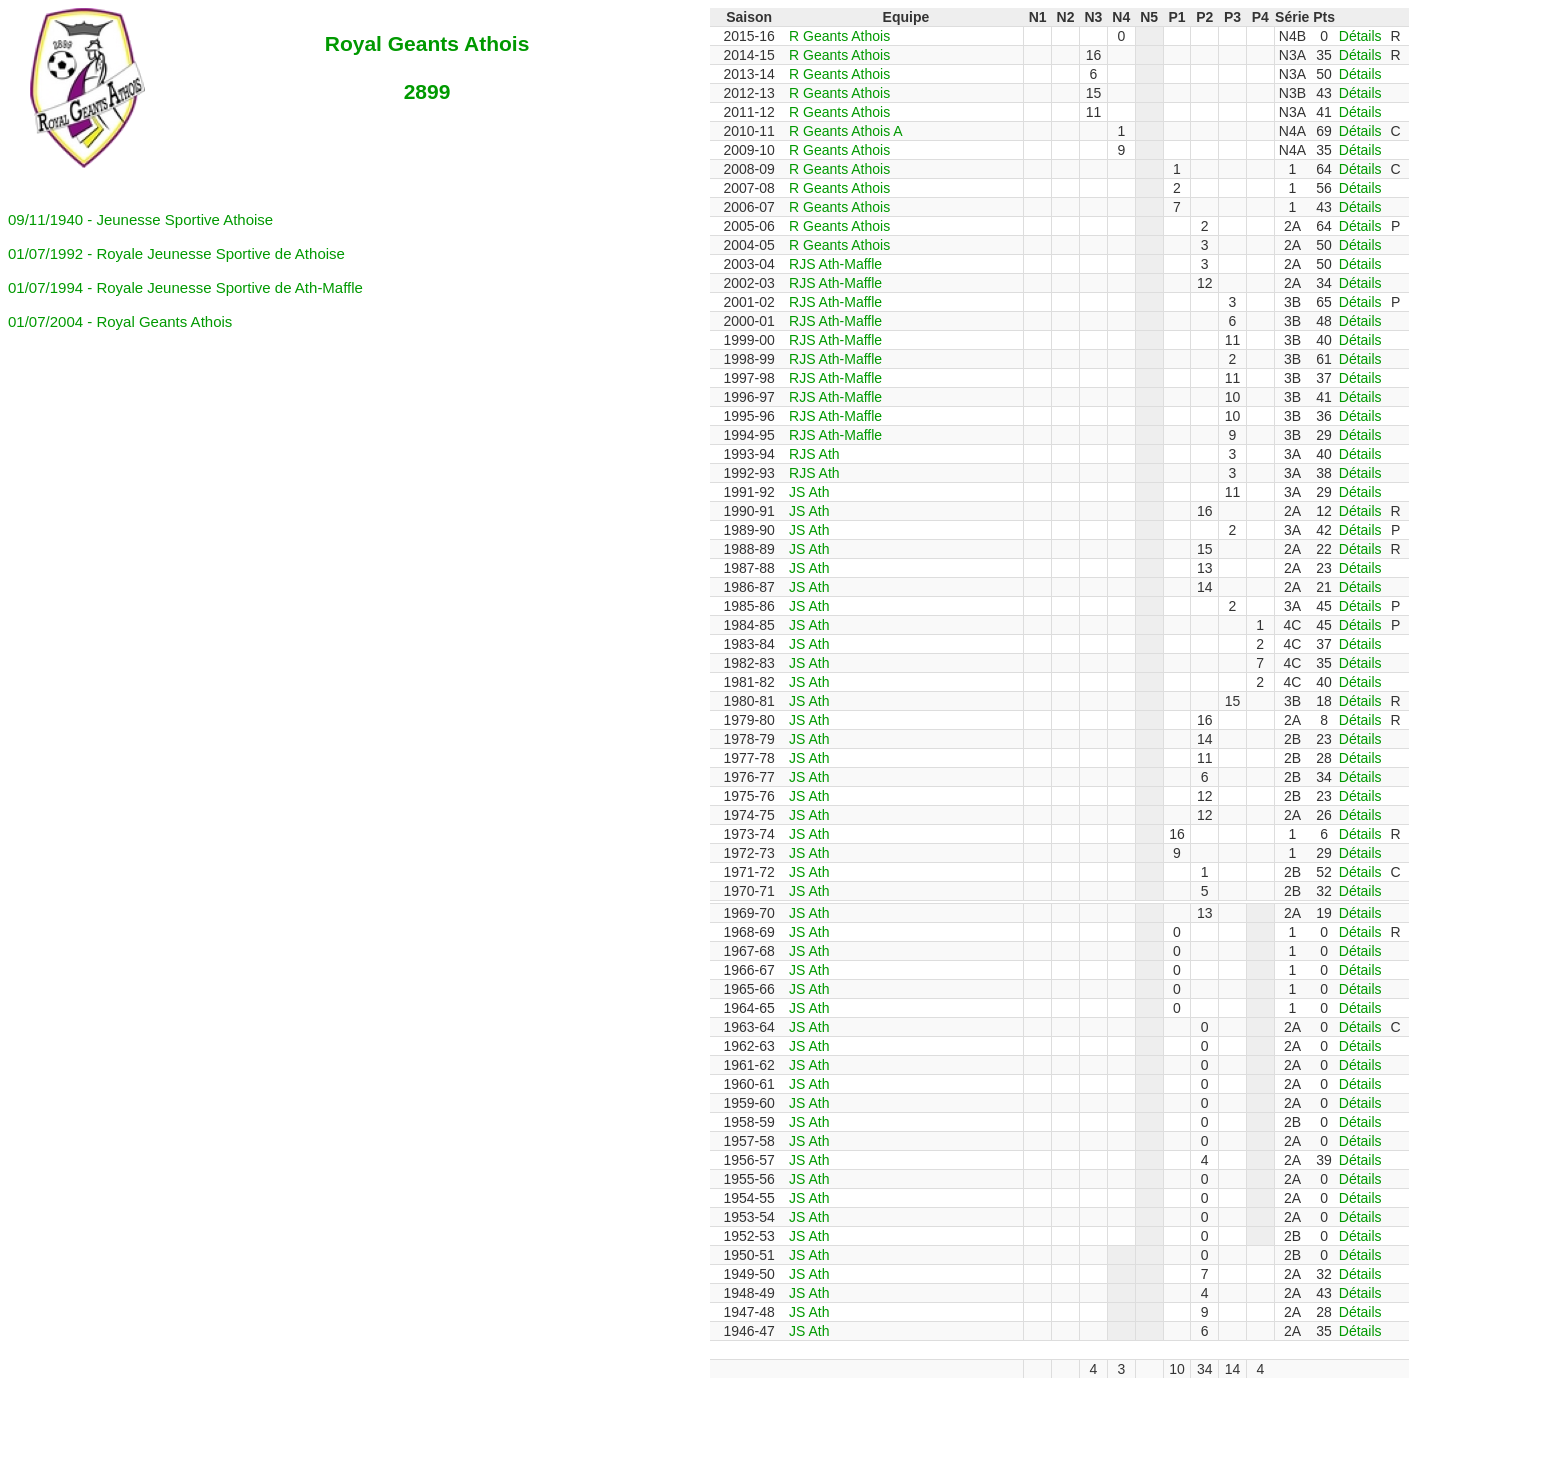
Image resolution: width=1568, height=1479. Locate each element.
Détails (1360, 36)
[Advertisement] (493, 1423)
